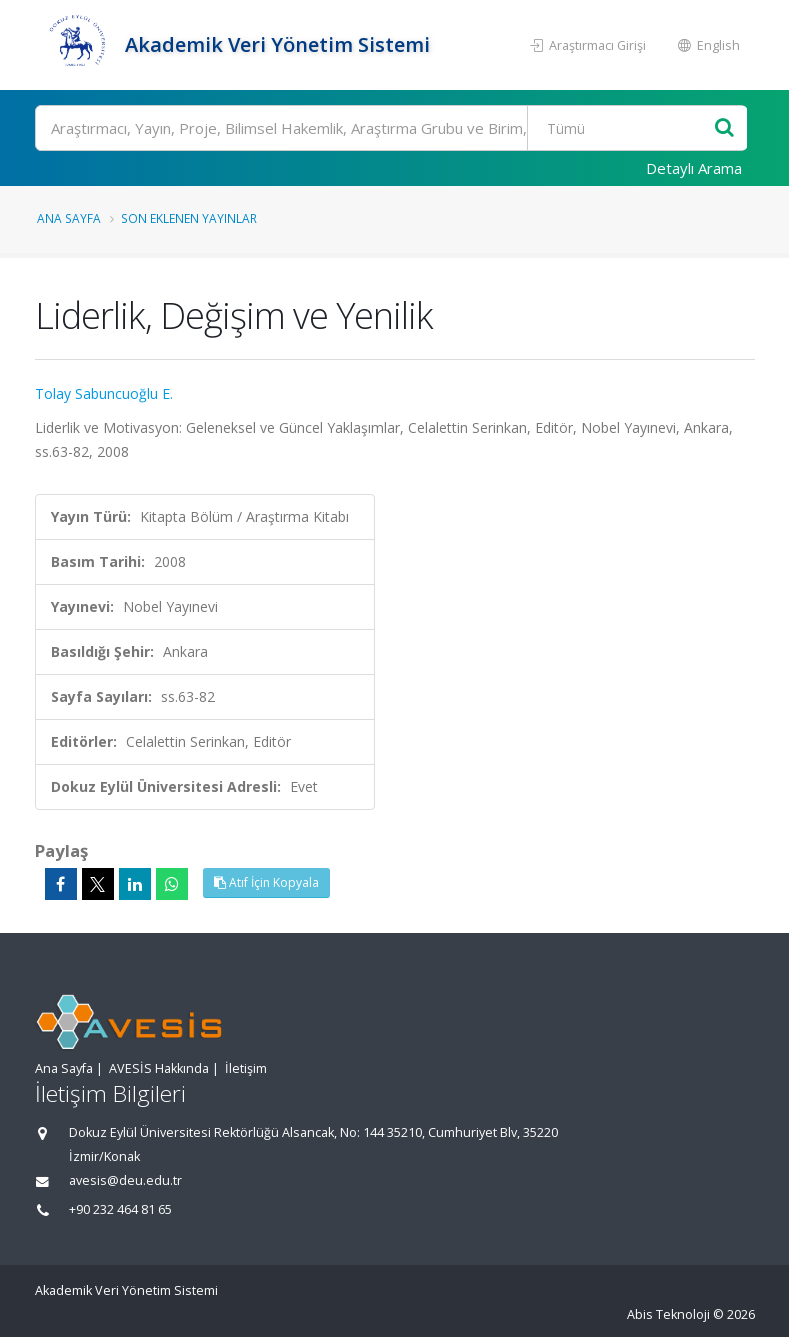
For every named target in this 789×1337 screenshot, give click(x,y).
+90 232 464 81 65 (120, 1209)
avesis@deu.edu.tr (125, 1180)
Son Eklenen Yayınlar (189, 218)
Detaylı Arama (694, 168)
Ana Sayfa (69, 218)
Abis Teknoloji (668, 1314)
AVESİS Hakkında (159, 1068)
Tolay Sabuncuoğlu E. (104, 393)
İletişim (246, 1068)
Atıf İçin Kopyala (266, 882)
